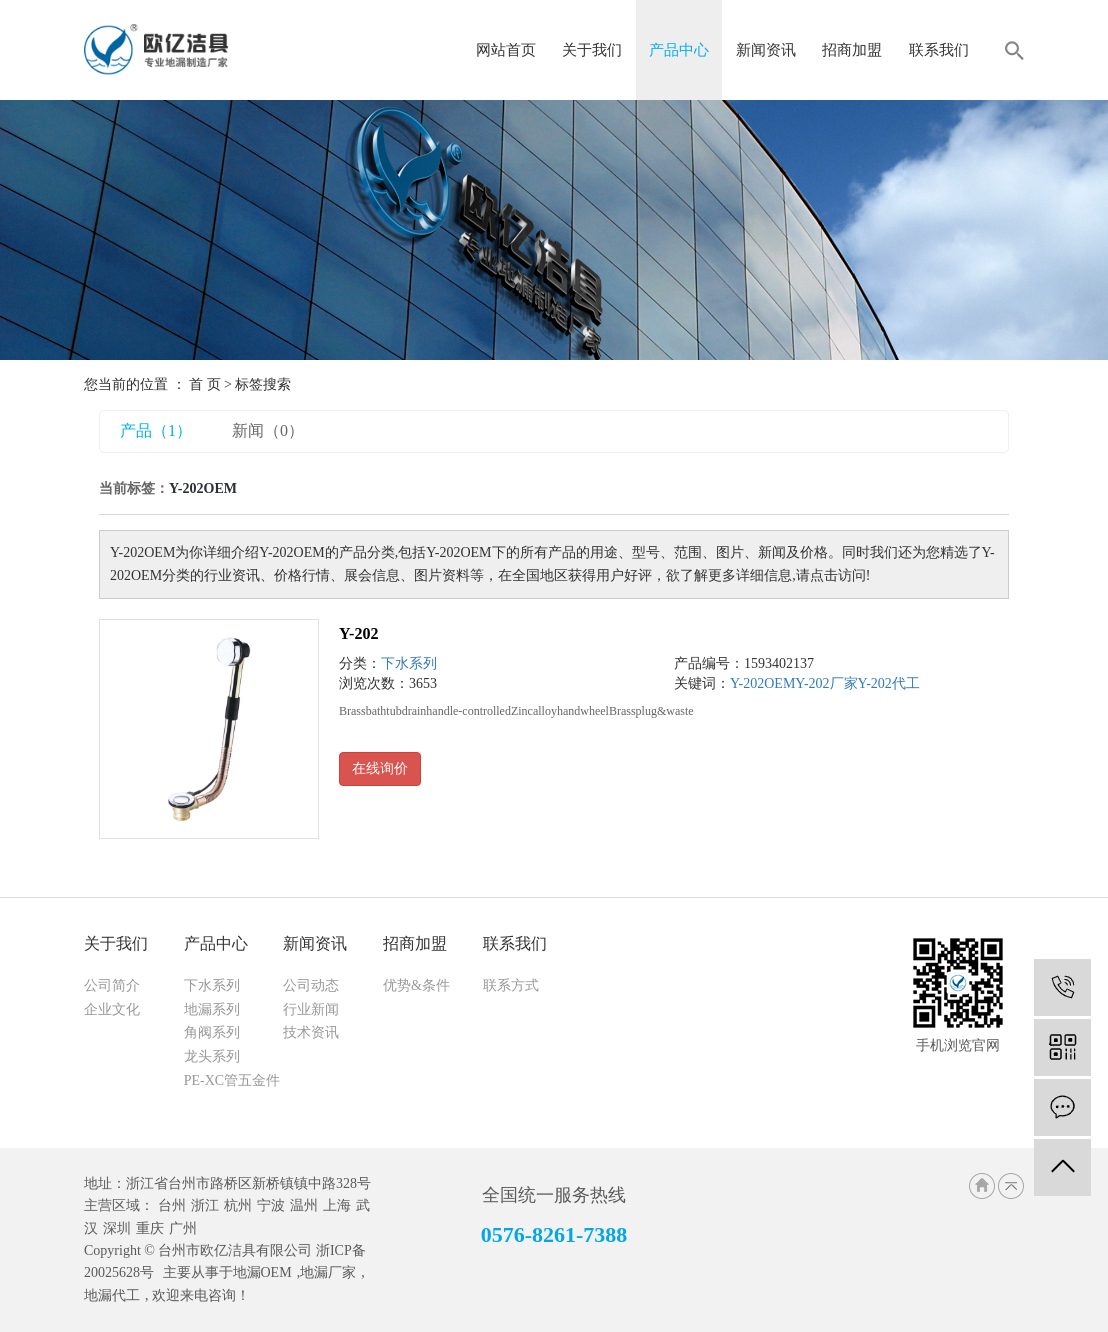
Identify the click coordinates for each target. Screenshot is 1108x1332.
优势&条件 (416, 985)
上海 (337, 1205)
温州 (304, 1205)
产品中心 (679, 50)
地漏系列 (212, 1009)
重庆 (150, 1228)
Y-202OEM (762, 683)
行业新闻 (311, 1009)
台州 (172, 1205)
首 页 (205, 384)
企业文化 (112, 1009)
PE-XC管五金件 (232, 1080)
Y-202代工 (889, 683)
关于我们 (592, 50)
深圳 (117, 1228)
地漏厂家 (328, 1272)
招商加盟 (852, 50)
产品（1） (156, 430)
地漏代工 (112, 1295)
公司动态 (311, 985)
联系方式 (511, 985)
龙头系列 (212, 1056)
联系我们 (939, 50)
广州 (183, 1228)
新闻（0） (268, 430)
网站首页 (506, 50)
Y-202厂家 (826, 683)
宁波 (271, 1205)
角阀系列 (212, 1032)
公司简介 (112, 985)
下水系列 (409, 663)
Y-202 (358, 633)
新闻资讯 (766, 50)
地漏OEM (262, 1272)
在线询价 (380, 768)
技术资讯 (311, 1032)
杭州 (238, 1205)
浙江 (205, 1205)
